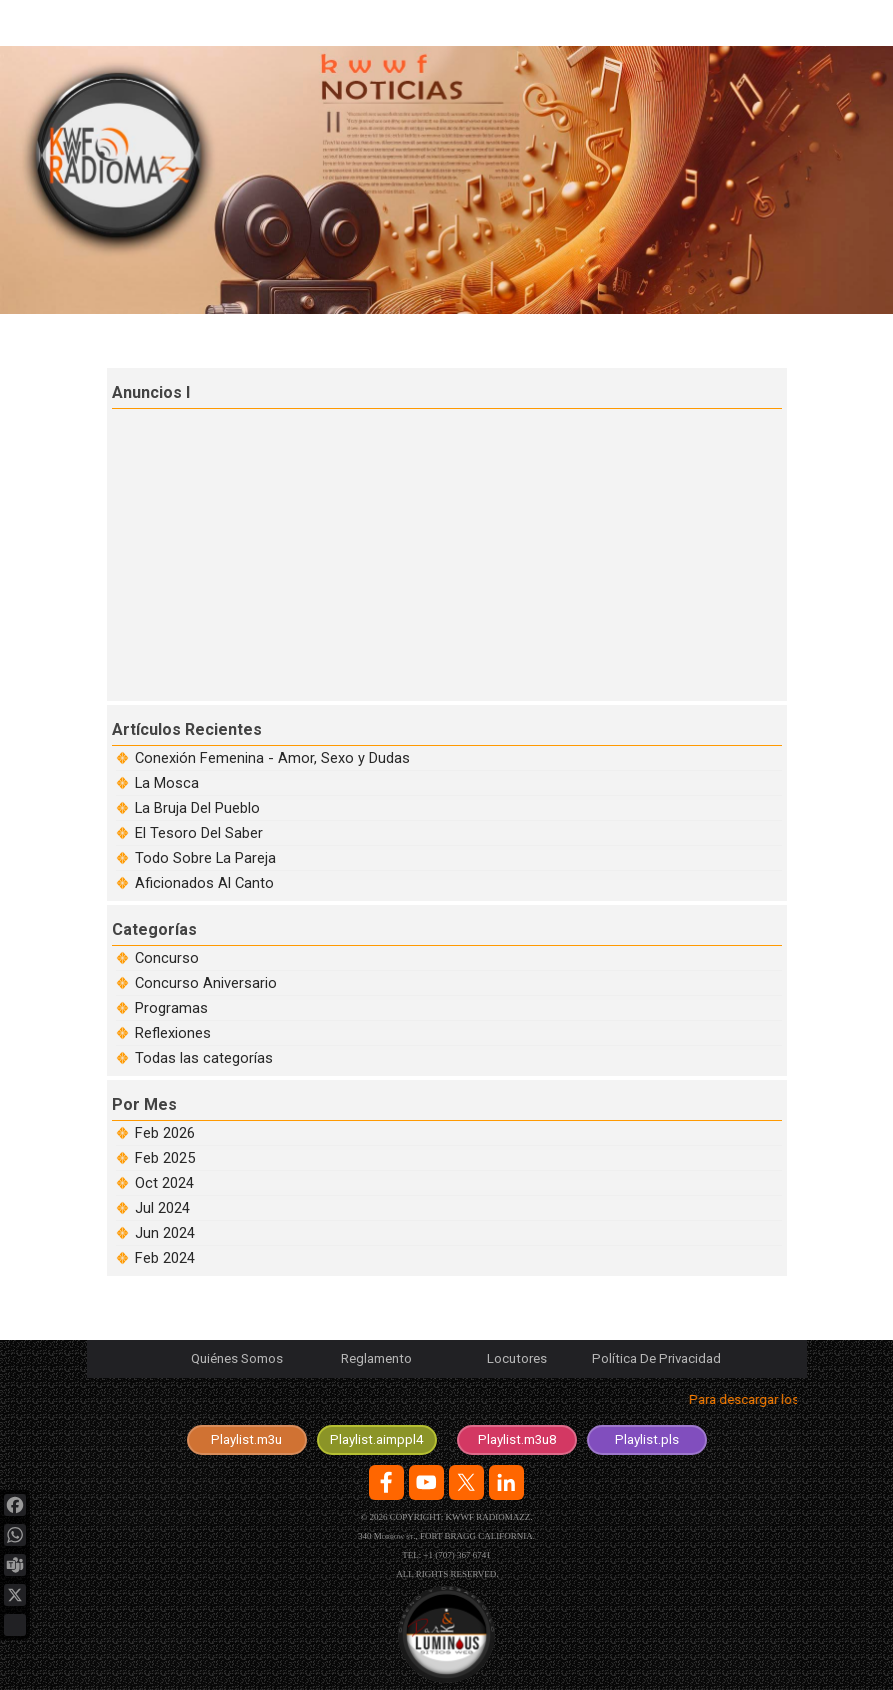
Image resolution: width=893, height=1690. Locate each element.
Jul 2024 (162, 1208)
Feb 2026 (165, 1133)
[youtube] (426, 1482)
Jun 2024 (165, 1233)
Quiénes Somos (237, 1358)
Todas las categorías (204, 1058)
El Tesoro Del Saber (199, 833)
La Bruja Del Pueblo (197, 808)
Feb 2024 (165, 1258)
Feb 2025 (165, 1158)
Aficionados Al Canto (204, 883)
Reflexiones (173, 1033)
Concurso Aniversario (206, 983)
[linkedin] (506, 1482)
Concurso (167, 958)
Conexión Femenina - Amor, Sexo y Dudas (272, 758)
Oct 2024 (164, 1183)
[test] (377, 1440)
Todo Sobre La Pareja (205, 858)
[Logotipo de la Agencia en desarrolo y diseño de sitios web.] (446, 1634)
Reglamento (376, 1358)
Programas (171, 1008)
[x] (466, 1482)
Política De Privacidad (656, 1358)
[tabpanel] (447, 1403)
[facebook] (386, 1482)
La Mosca (167, 783)
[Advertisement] (449, 552)
